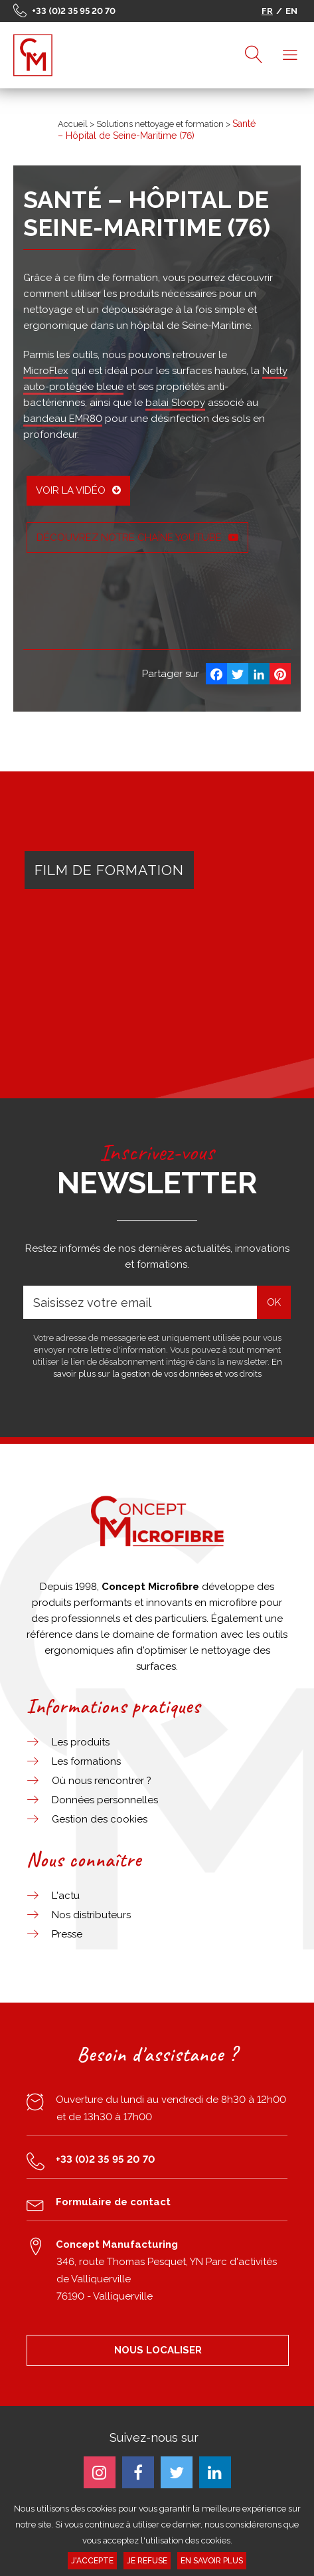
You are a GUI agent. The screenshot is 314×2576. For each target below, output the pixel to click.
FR (267, 11)
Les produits (81, 1742)
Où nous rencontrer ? (101, 1781)
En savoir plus (212, 2560)
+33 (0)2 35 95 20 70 (74, 11)
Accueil (73, 124)
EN (291, 11)
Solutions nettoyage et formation (160, 124)
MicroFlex (45, 371)
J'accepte (92, 2560)
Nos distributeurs (91, 1915)
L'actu (66, 1896)
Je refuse (147, 2560)
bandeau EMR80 (62, 419)
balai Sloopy (175, 403)
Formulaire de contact (113, 2202)
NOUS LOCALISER (158, 2350)
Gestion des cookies (99, 1819)
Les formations (86, 1761)
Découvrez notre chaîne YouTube (137, 538)
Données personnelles (105, 1800)
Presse (67, 1934)
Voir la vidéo (78, 490)
